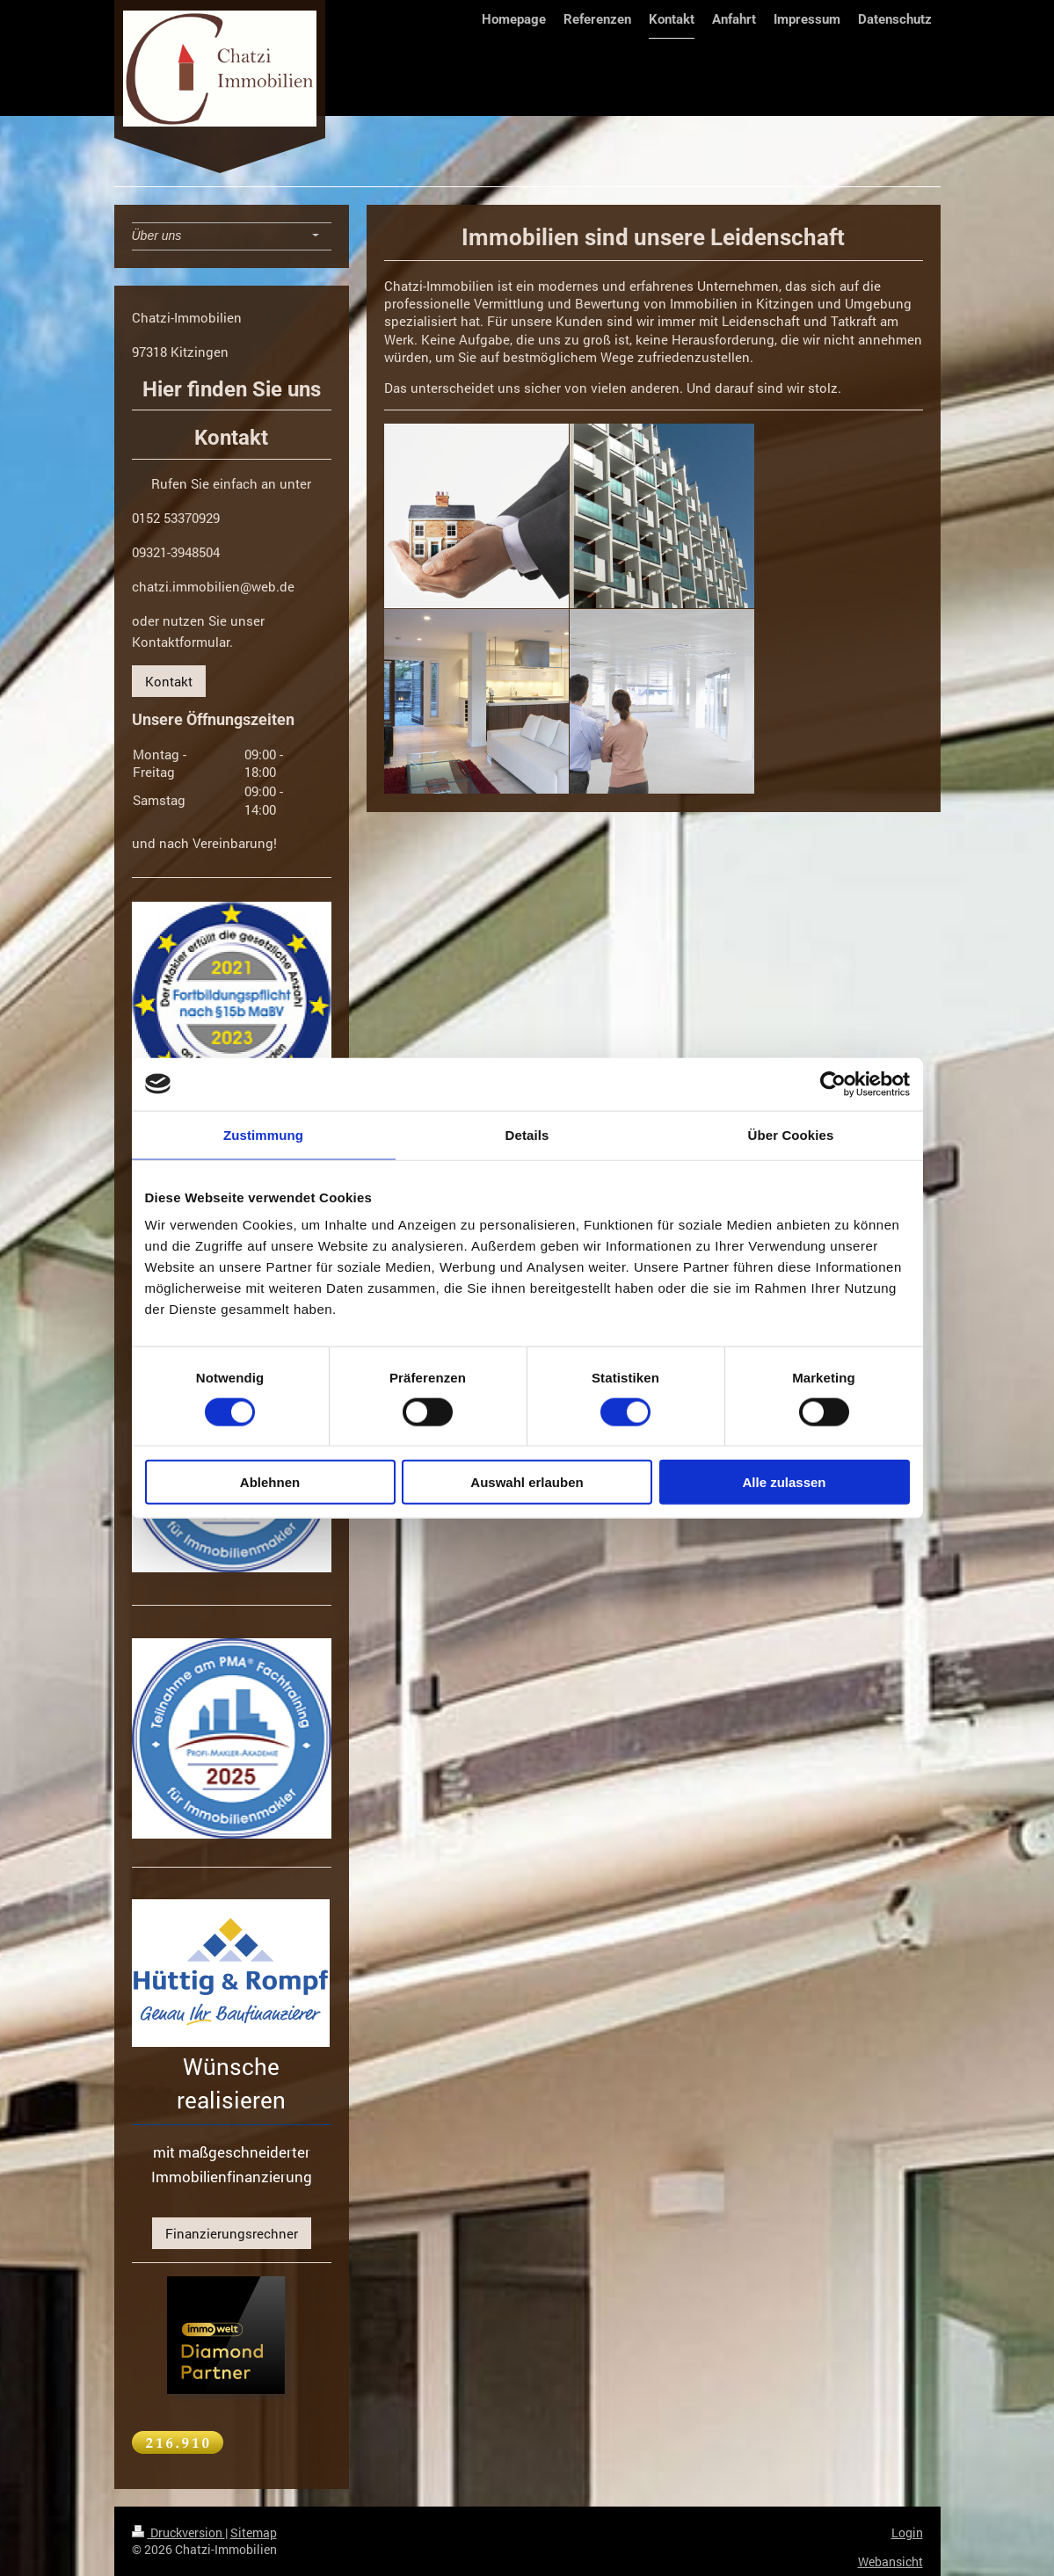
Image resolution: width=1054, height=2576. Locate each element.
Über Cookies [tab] (791, 1134)
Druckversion (178, 2532)
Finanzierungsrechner (231, 2233)
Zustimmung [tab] (263, 1134)
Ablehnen (270, 1482)
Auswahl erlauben (526, 1482)
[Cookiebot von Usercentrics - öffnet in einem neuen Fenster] (833, 1083)
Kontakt (169, 681)
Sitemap (253, 2532)
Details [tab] (527, 1134)
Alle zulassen (783, 1482)
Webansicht (890, 2561)
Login (907, 2532)
